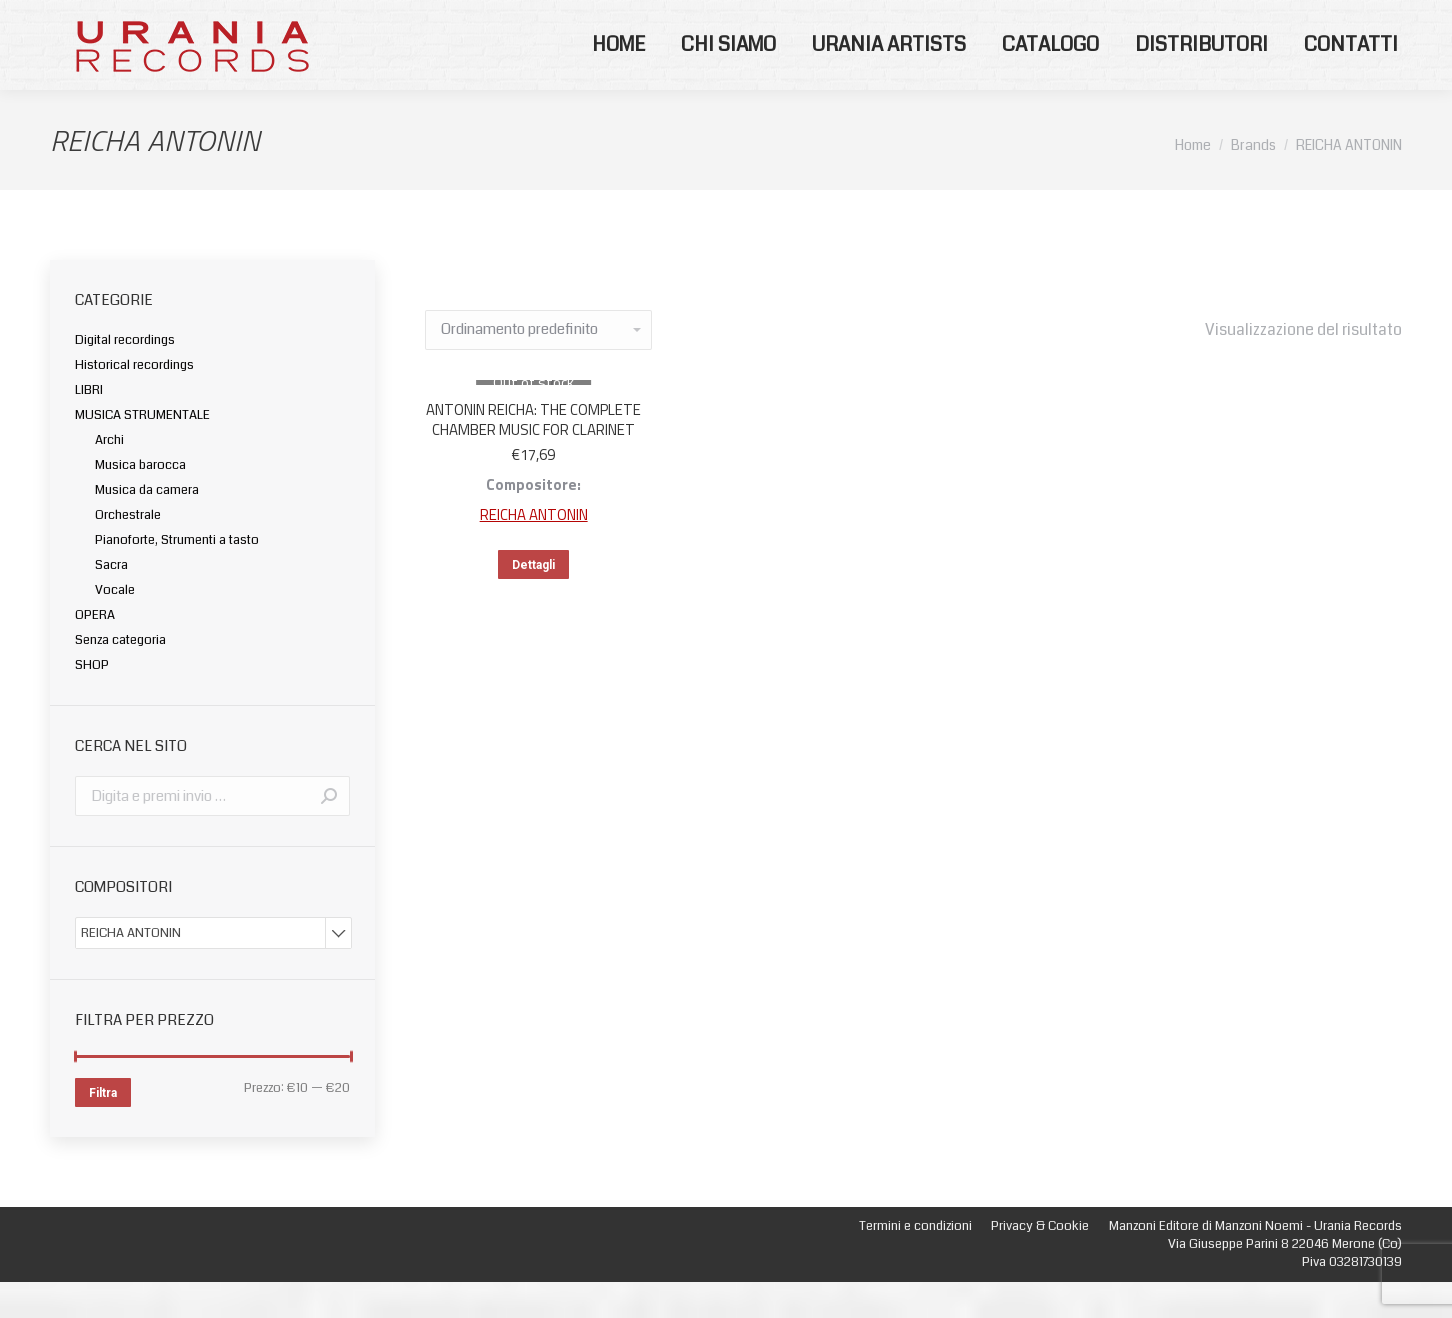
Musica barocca (140, 501)
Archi (109, 476)
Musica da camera (147, 526)
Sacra (111, 601)
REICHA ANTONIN (534, 550)
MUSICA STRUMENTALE (142, 451)
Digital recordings (125, 376)
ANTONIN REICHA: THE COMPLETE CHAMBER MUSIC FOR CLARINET (533, 455)
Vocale (115, 626)
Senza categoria (120, 676)
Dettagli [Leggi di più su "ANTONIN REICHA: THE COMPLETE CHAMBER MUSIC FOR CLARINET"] (533, 601)
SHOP (92, 701)
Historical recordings (134, 401)
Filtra (103, 1129)
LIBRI (89, 426)
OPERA (95, 651)
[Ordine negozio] (538, 366)
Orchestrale (128, 551)
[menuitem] (618, 81)
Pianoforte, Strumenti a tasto (177, 576)
